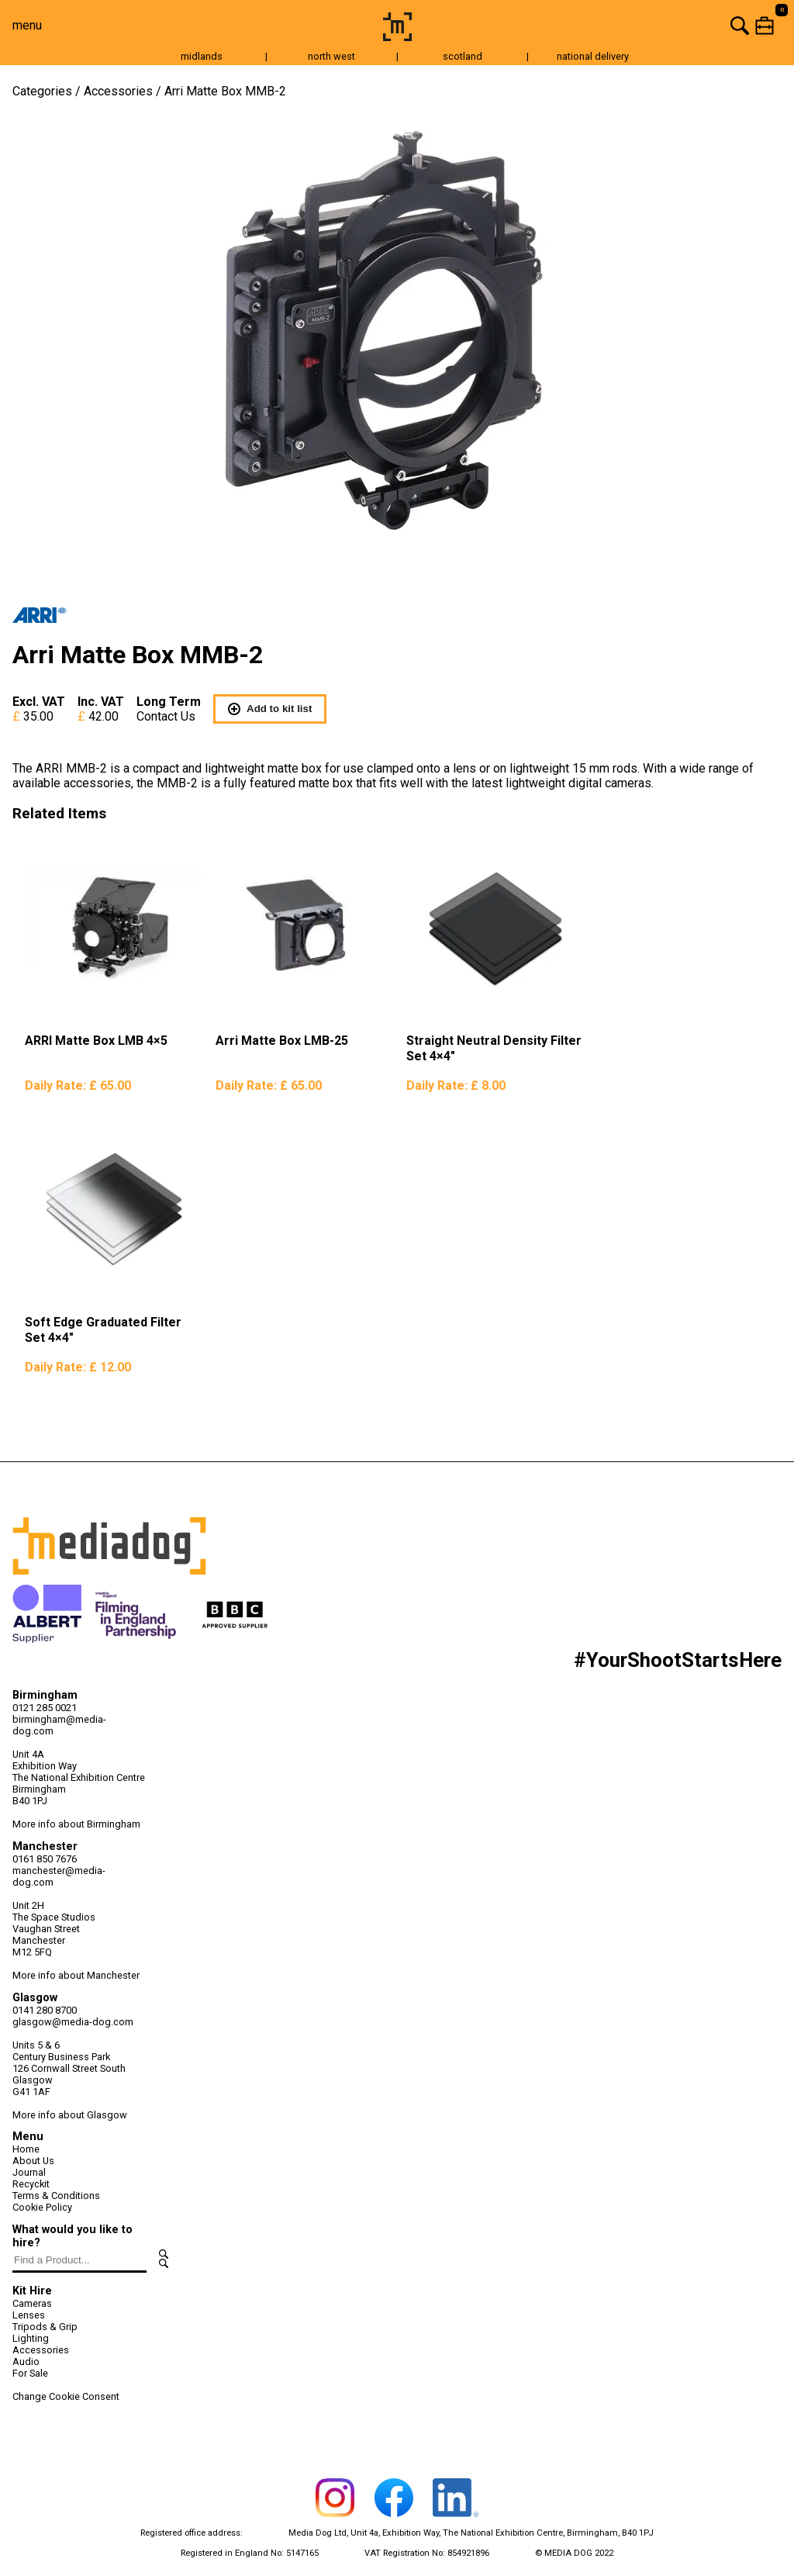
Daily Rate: (78, 1085)
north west (331, 56)
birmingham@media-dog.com (59, 1725)
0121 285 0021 (44, 1707)
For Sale (30, 2373)
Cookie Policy (42, 2207)
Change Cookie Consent (65, 2396)
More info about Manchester (76, 1975)
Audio (26, 2361)
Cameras (32, 2303)
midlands (202, 56)
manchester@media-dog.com (58, 1876)
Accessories (118, 91)
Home (26, 2149)
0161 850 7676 (44, 1859)
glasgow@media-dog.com (72, 2022)
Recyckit (31, 2184)
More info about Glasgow (69, 2115)
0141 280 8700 (44, 2010)
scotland (462, 56)
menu (27, 25)
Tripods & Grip (45, 2326)
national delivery (593, 56)
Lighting (30, 2338)
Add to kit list (270, 709)
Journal (29, 2172)
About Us (33, 2160)
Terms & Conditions (56, 2195)
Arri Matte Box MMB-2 (225, 91)
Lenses (28, 2315)
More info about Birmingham (76, 1824)
